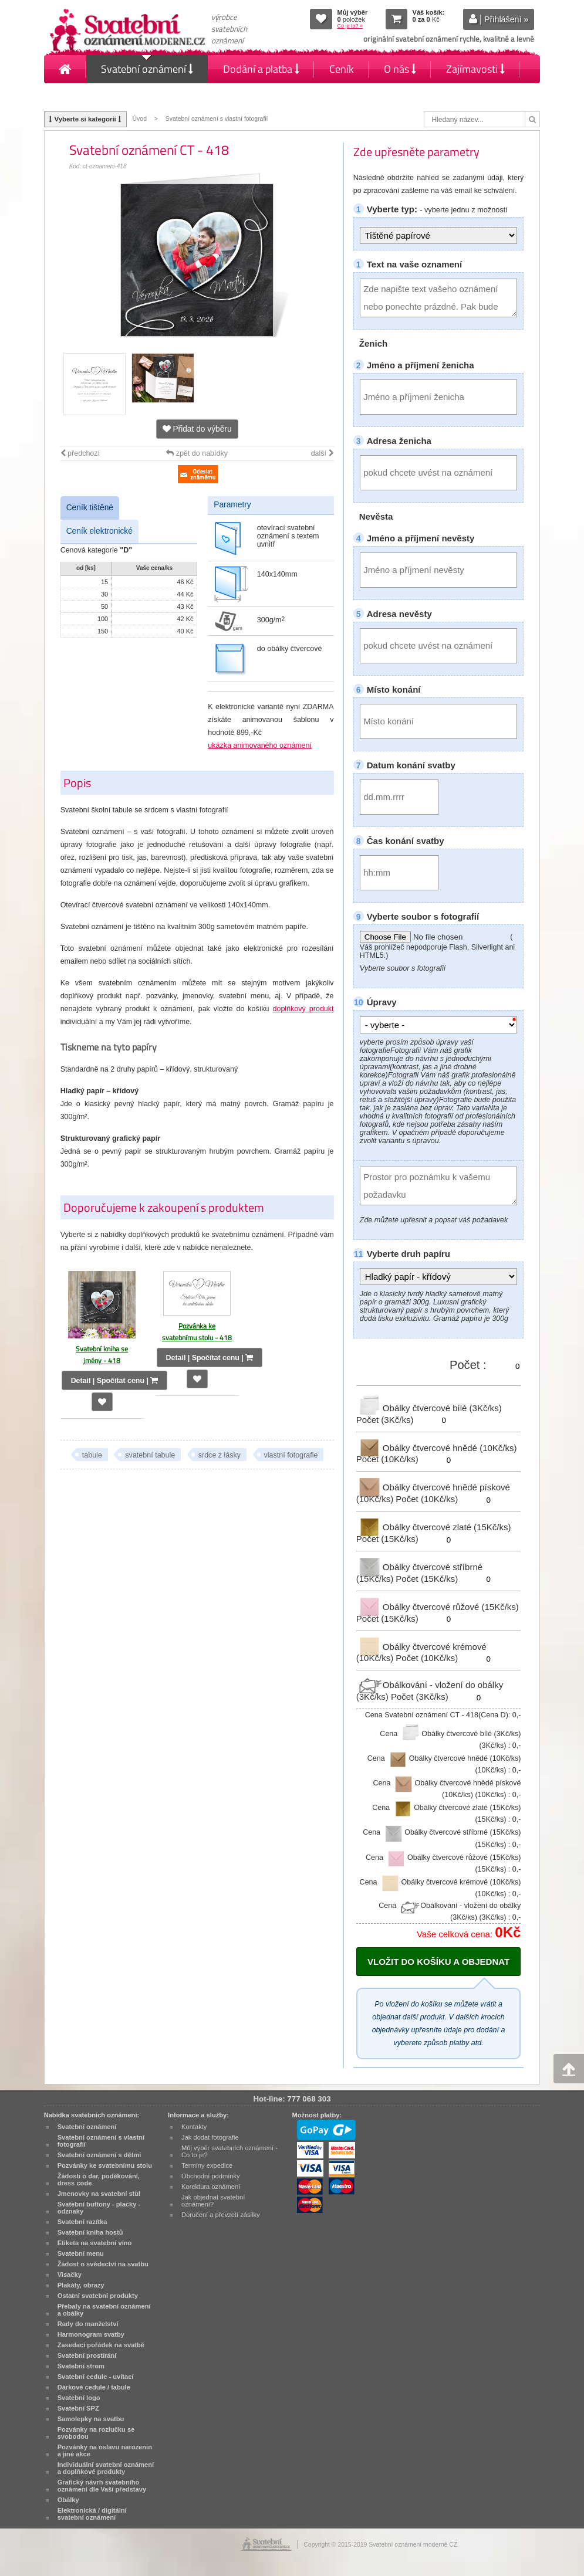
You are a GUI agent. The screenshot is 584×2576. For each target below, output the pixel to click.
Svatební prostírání (87, 2355)
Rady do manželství (88, 2323)
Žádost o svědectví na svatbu (103, 2263)
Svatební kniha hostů (90, 2232)
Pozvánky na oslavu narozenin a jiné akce (105, 2450)
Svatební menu (81, 2253)
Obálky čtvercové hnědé (436, 1447)
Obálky (68, 2499)
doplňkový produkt (302, 1009)
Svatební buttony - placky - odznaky (99, 2208)
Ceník (341, 69)
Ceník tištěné (89, 507)
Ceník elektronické (99, 531)
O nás (400, 69)
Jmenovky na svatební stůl (99, 2193)
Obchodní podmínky (210, 2176)
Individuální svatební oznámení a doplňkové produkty (106, 2468)
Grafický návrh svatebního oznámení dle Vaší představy (102, 2486)
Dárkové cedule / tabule (94, 2387)
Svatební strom (81, 2366)
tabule (92, 1455)
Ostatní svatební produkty (98, 2295)
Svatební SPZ (78, 2408)
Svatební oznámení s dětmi (99, 2154)
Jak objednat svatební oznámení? (213, 2201)
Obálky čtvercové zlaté (433, 1527)
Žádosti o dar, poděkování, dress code (99, 2179)
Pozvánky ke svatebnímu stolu (105, 2165)
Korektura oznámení (210, 2186)
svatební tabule (150, 1455)
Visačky (70, 2274)
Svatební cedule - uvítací (96, 2376)
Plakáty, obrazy (81, 2285)
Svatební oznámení (147, 69)
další (322, 453)
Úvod (140, 119)
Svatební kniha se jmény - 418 (102, 1354)
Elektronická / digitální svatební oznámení (92, 2514)
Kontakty (79, 97)
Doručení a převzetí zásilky (220, 2214)
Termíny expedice (206, 2165)
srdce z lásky (219, 1455)
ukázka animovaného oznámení (260, 745)
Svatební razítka (82, 2221)
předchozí (80, 453)
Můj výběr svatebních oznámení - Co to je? (229, 2151)
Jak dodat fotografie (210, 2137)
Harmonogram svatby (91, 2334)
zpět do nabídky (197, 453)
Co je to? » (350, 26)
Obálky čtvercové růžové (437, 1607)
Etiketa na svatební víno (95, 2242)
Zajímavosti (475, 69)
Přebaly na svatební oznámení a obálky (104, 2310)
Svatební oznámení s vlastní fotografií (217, 119)
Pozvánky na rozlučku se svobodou (96, 2433)
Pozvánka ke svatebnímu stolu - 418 (197, 1331)
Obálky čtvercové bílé (429, 1408)
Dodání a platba (261, 69)
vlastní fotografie (291, 1455)
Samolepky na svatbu (91, 2418)
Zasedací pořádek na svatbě (101, 2344)
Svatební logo (79, 2397)
